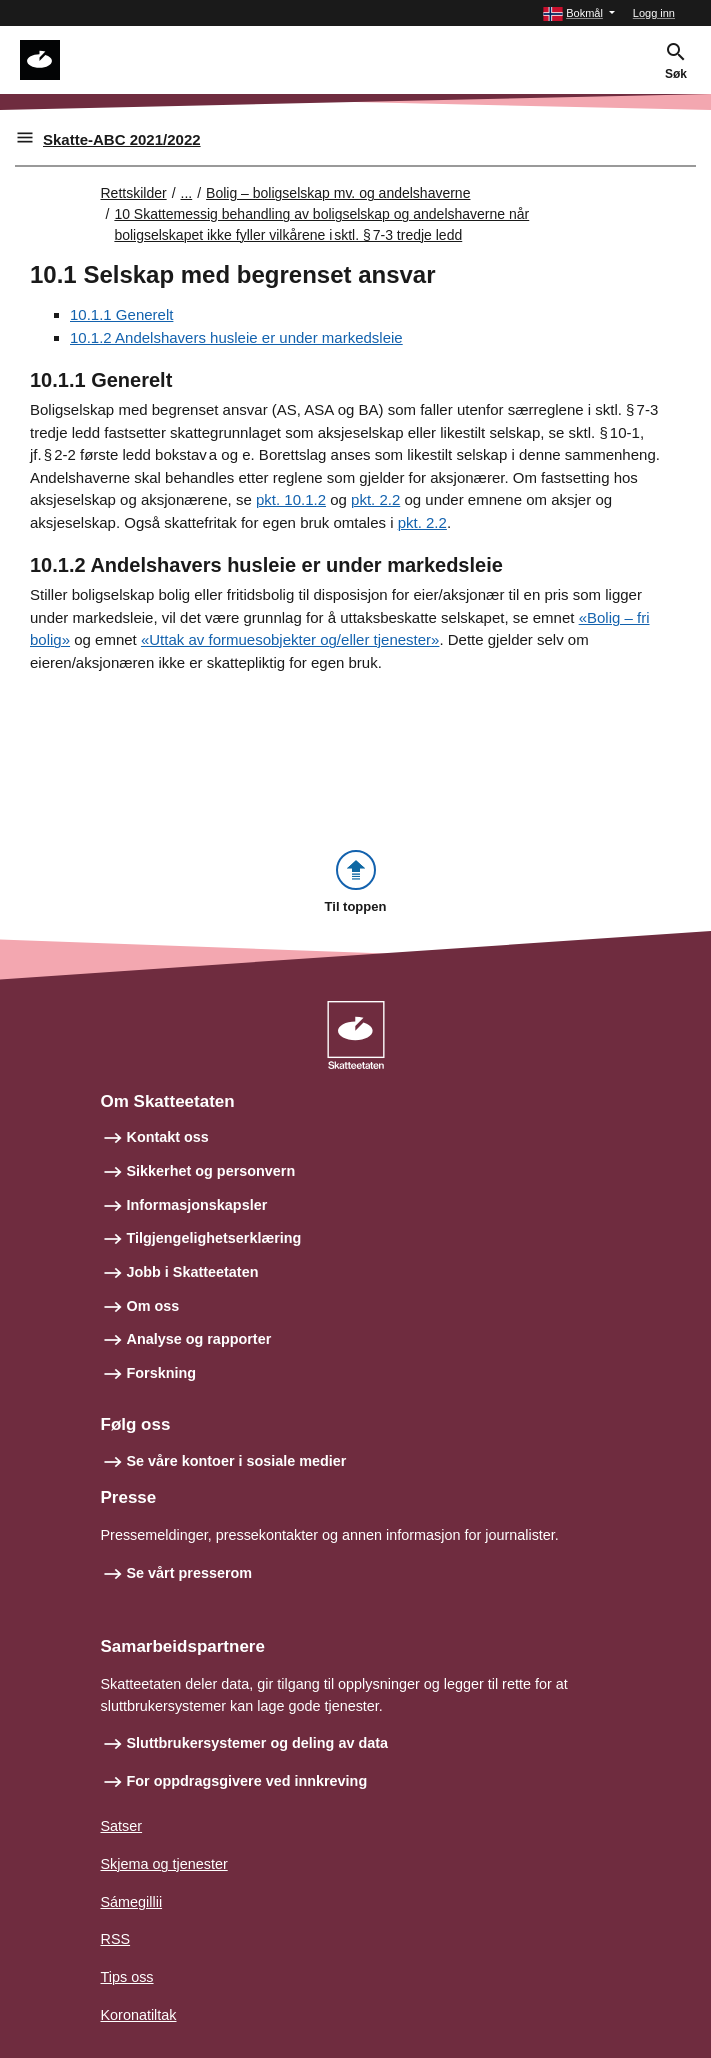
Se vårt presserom (190, 1573)
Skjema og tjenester (164, 1864)
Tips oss (127, 1977)
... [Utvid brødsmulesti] (187, 193)
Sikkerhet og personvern (211, 1171)
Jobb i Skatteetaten (193, 1272)
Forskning (162, 1373)
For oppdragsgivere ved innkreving (247, 1781)
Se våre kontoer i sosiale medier (237, 1461)
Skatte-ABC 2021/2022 (122, 139)
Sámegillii (132, 1902)
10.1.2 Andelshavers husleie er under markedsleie (236, 337)
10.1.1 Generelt (121, 314)
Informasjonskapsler (197, 1205)
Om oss (153, 1306)
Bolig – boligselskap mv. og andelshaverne (338, 193)
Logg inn (654, 13)
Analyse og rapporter (199, 1339)
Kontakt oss (168, 1137)
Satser (122, 1826)
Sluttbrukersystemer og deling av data (258, 1743)
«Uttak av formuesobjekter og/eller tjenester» (290, 639)
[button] (579, 13)
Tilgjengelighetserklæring (214, 1238)
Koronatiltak (139, 2015)
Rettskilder (134, 193)
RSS (116, 1939)
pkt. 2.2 (375, 499)
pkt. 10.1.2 (291, 499)
